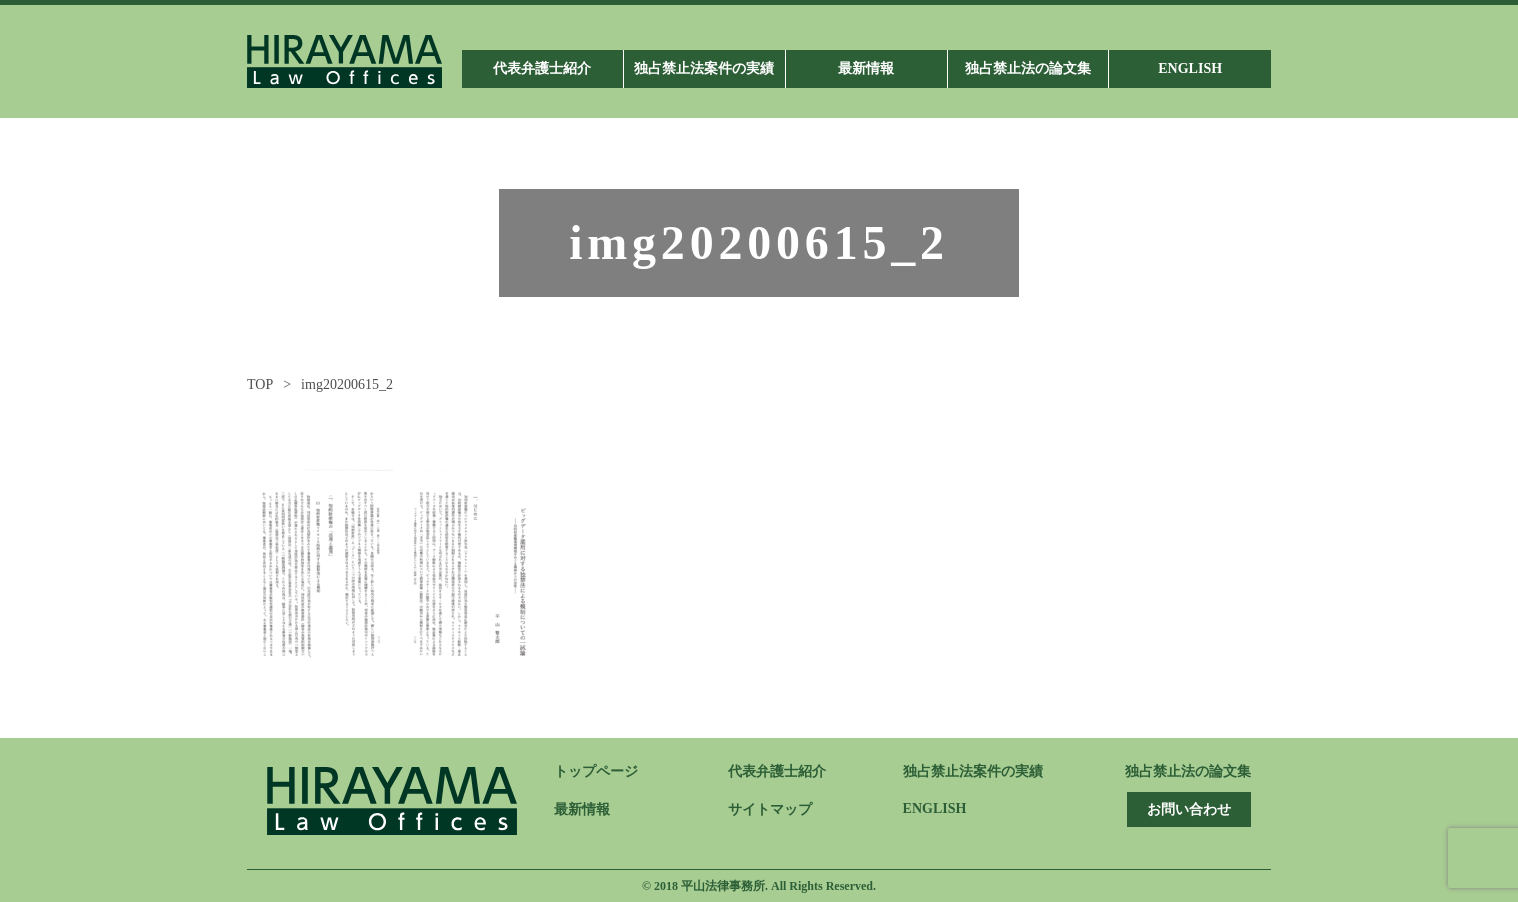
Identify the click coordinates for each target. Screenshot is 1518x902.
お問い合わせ (1189, 809)
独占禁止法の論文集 (1188, 771)
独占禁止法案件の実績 (973, 771)
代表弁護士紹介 (777, 771)
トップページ (596, 771)
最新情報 (582, 809)
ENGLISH (935, 808)
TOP (260, 384)
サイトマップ (770, 809)
